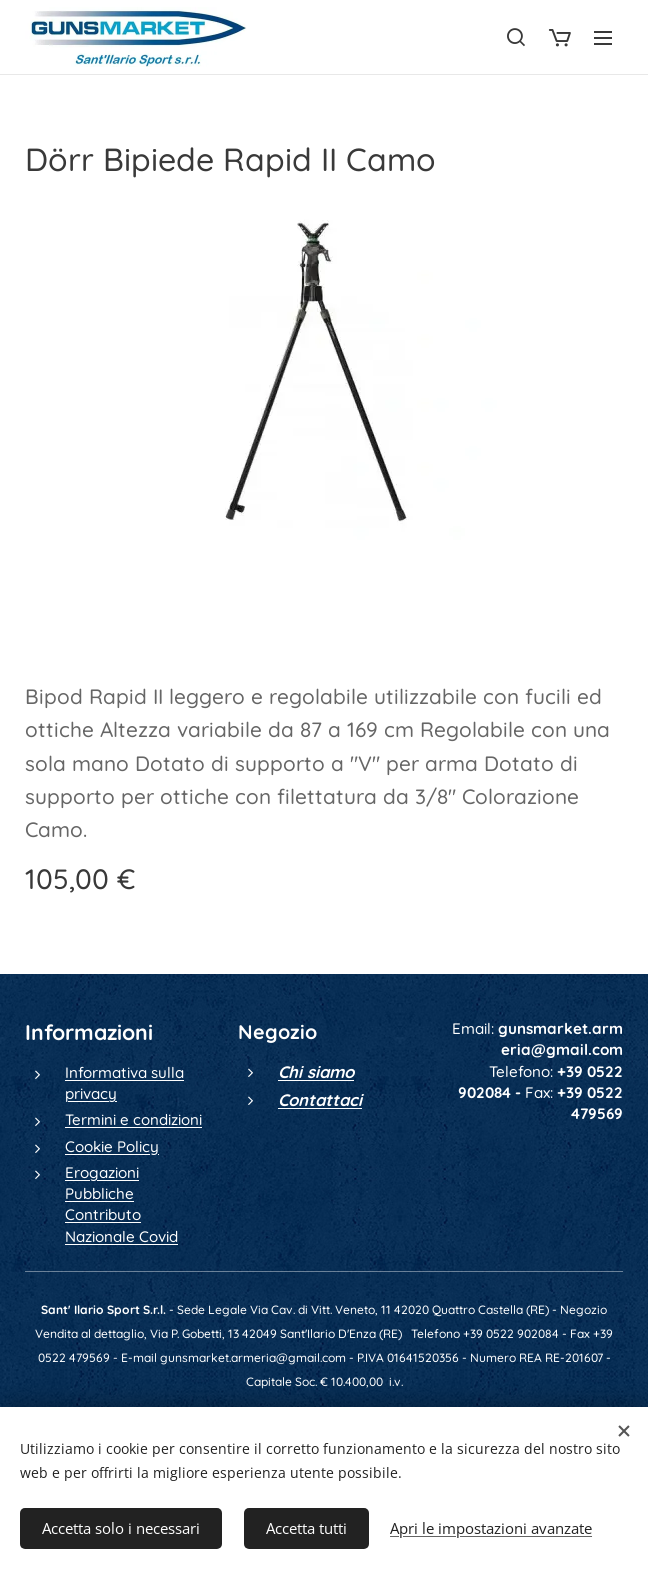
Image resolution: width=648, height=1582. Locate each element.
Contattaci (320, 1099)
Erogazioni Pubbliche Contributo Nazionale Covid (121, 1204)
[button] (516, 37)
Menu (603, 38)
